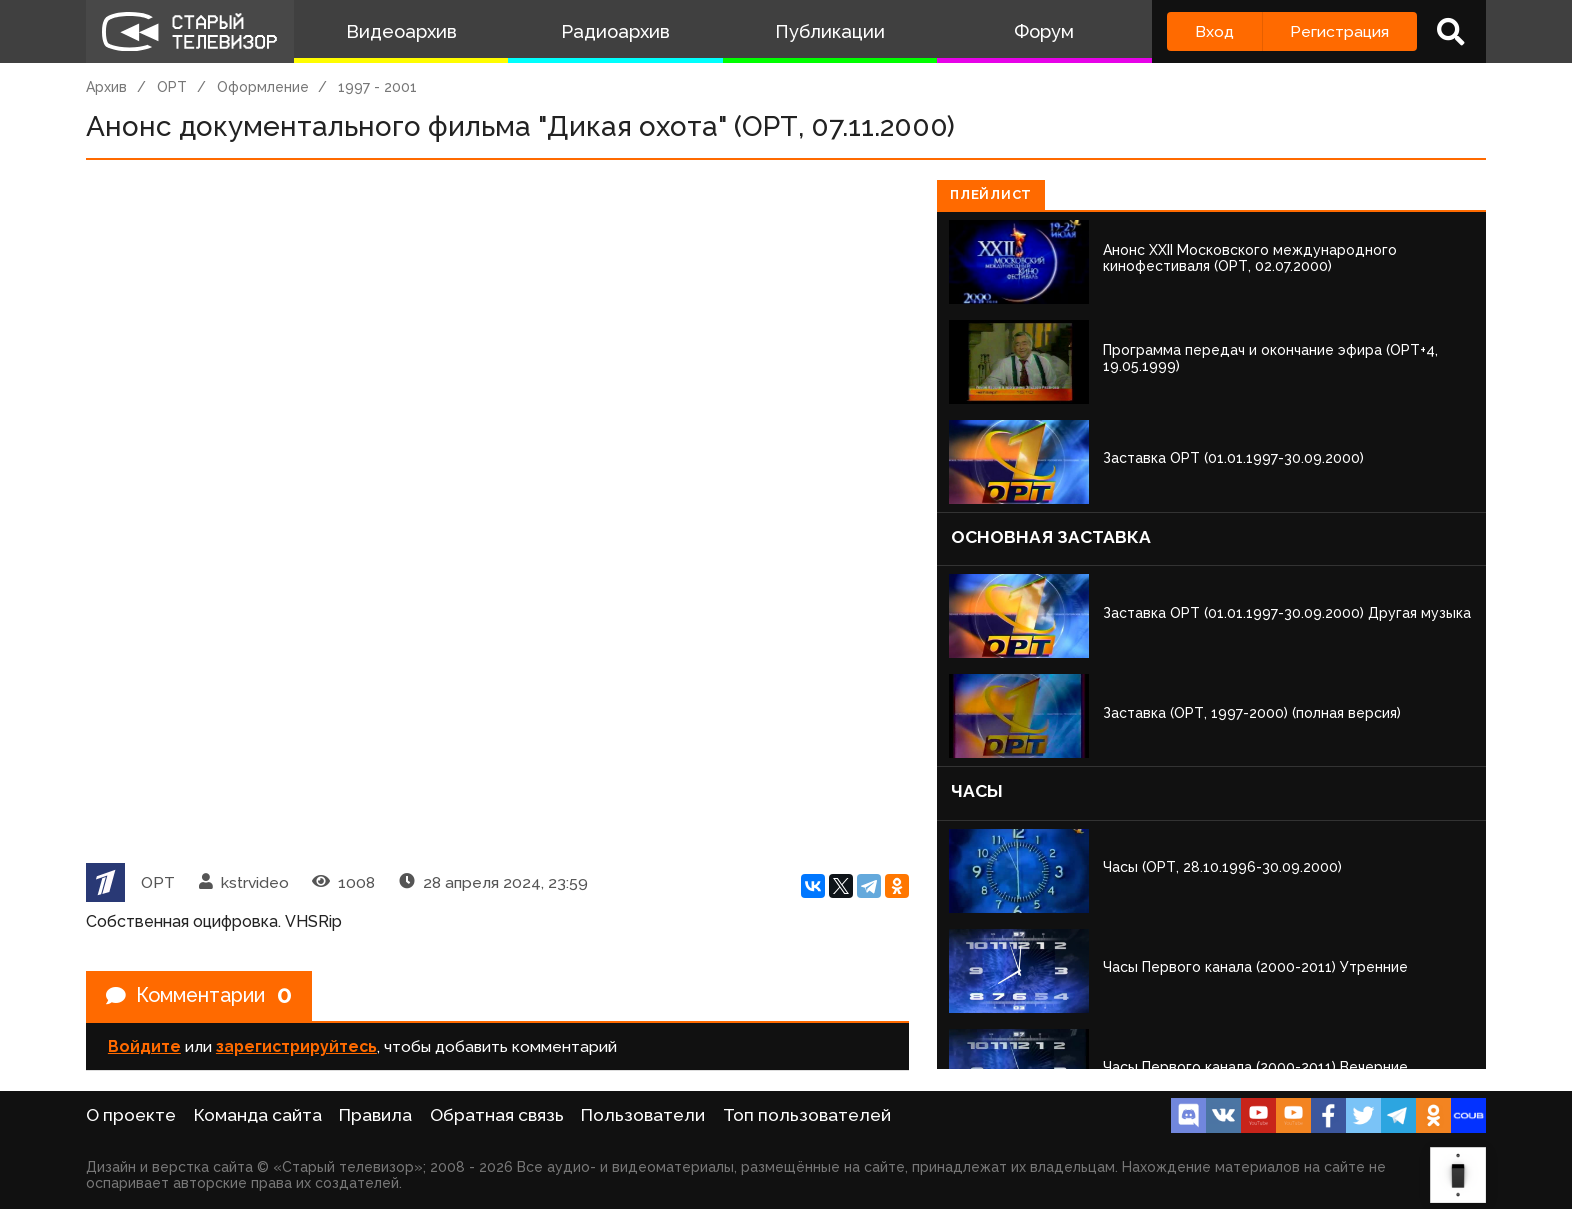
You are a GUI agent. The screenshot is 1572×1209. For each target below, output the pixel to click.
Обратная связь (497, 1115)
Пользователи (643, 1115)
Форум (1044, 31)
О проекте (131, 1115)
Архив (106, 87)
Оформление (263, 87)
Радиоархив (615, 31)
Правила (375, 1115)
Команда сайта (258, 1115)
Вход (1214, 31)
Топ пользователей (807, 1115)
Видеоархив (401, 31)
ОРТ (172, 87)
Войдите (144, 1047)
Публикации (830, 31)
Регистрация (1339, 31)
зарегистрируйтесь (296, 1047)
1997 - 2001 (377, 87)
